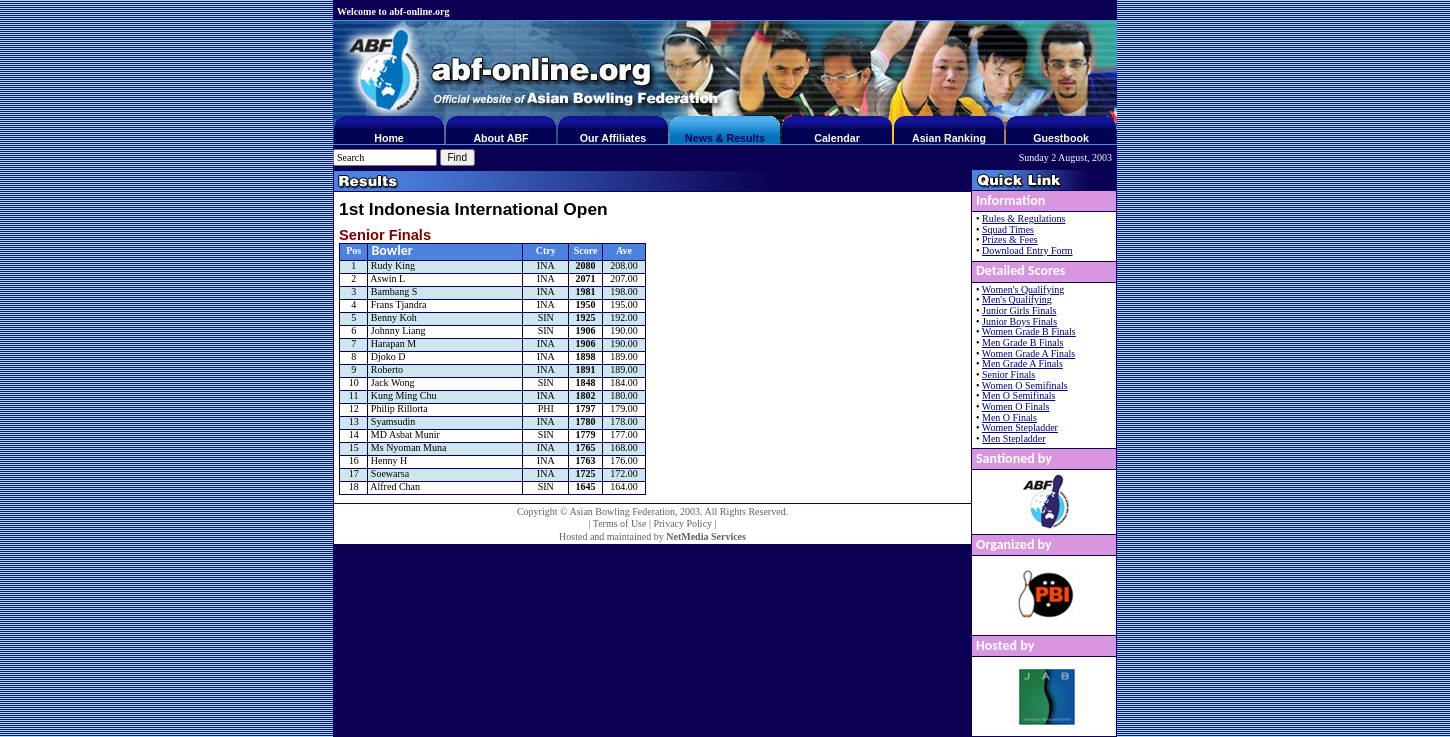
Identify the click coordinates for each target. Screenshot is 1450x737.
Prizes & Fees (1010, 239)
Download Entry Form (1027, 250)
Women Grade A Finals (1028, 353)
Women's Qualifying (1023, 289)
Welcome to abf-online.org (393, 11)
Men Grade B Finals (1022, 342)
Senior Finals (1008, 374)
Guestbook (1061, 138)
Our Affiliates (613, 138)
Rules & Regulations (1023, 218)
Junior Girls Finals (1019, 310)
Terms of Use (620, 523)
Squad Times (1008, 229)
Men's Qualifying (1017, 299)
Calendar (837, 138)
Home (389, 138)
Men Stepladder (1014, 438)
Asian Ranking (949, 138)
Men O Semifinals (1018, 395)
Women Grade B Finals (1029, 331)
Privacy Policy (682, 523)
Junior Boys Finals (1019, 321)
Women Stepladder (1020, 427)
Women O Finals (1016, 406)
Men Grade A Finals (1022, 363)
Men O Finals (1009, 417)
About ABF (500, 138)
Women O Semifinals (1025, 385)
